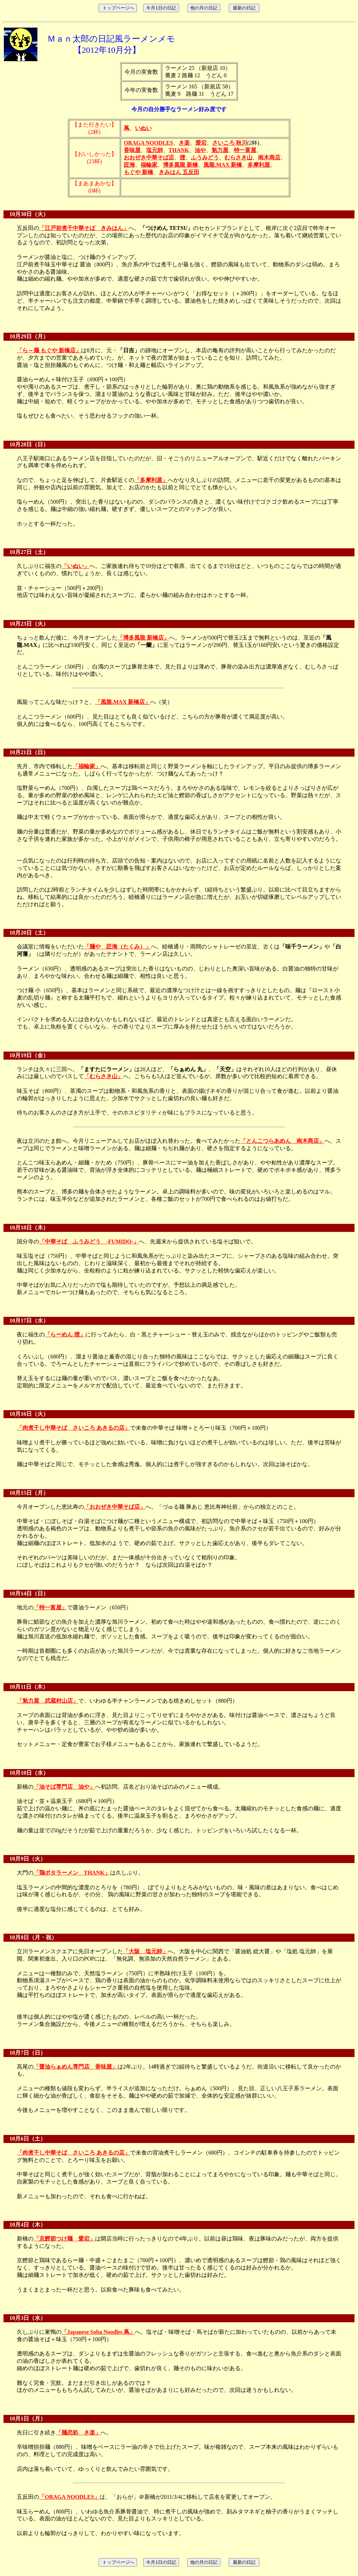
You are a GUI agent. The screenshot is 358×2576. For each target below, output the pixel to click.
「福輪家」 (87, 766)
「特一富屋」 (50, 1607)
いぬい (143, 128)
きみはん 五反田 (179, 172)
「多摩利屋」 (151, 480)
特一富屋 (245, 150)
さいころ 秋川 (229, 143)
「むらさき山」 (103, 1076)
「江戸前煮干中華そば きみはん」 (84, 228)
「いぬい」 (76, 566)
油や (200, 150)
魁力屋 (220, 150)
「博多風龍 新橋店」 (143, 638)
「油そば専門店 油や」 (64, 1787)
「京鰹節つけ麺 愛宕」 (64, 2239)
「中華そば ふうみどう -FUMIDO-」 (89, 1241)
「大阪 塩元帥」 (145, 1951)
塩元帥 (154, 150)
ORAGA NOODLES (148, 143)
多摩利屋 (259, 165)
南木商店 (269, 157)
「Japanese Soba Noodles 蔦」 (98, 2332)
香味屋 (132, 150)
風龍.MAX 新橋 (222, 165)
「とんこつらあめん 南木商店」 (282, 1141)
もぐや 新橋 (138, 172)
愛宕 (201, 143)
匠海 (129, 165)
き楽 (184, 143)
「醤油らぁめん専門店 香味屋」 (75, 2067)
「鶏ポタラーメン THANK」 (72, 1873)
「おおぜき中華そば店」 (114, 1507)
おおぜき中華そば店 (149, 157)
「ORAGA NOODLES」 (69, 2497)
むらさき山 (238, 157)
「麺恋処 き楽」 (78, 2433)
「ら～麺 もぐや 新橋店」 (49, 350)
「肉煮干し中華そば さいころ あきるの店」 (73, 1428)
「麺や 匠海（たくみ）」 (117, 947)
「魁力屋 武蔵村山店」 (47, 1701)
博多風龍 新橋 (180, 165)
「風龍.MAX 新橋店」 (122, 702)
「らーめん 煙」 (65, 1334)
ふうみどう (205, 157)
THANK (179, 150)
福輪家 (149, 165)
